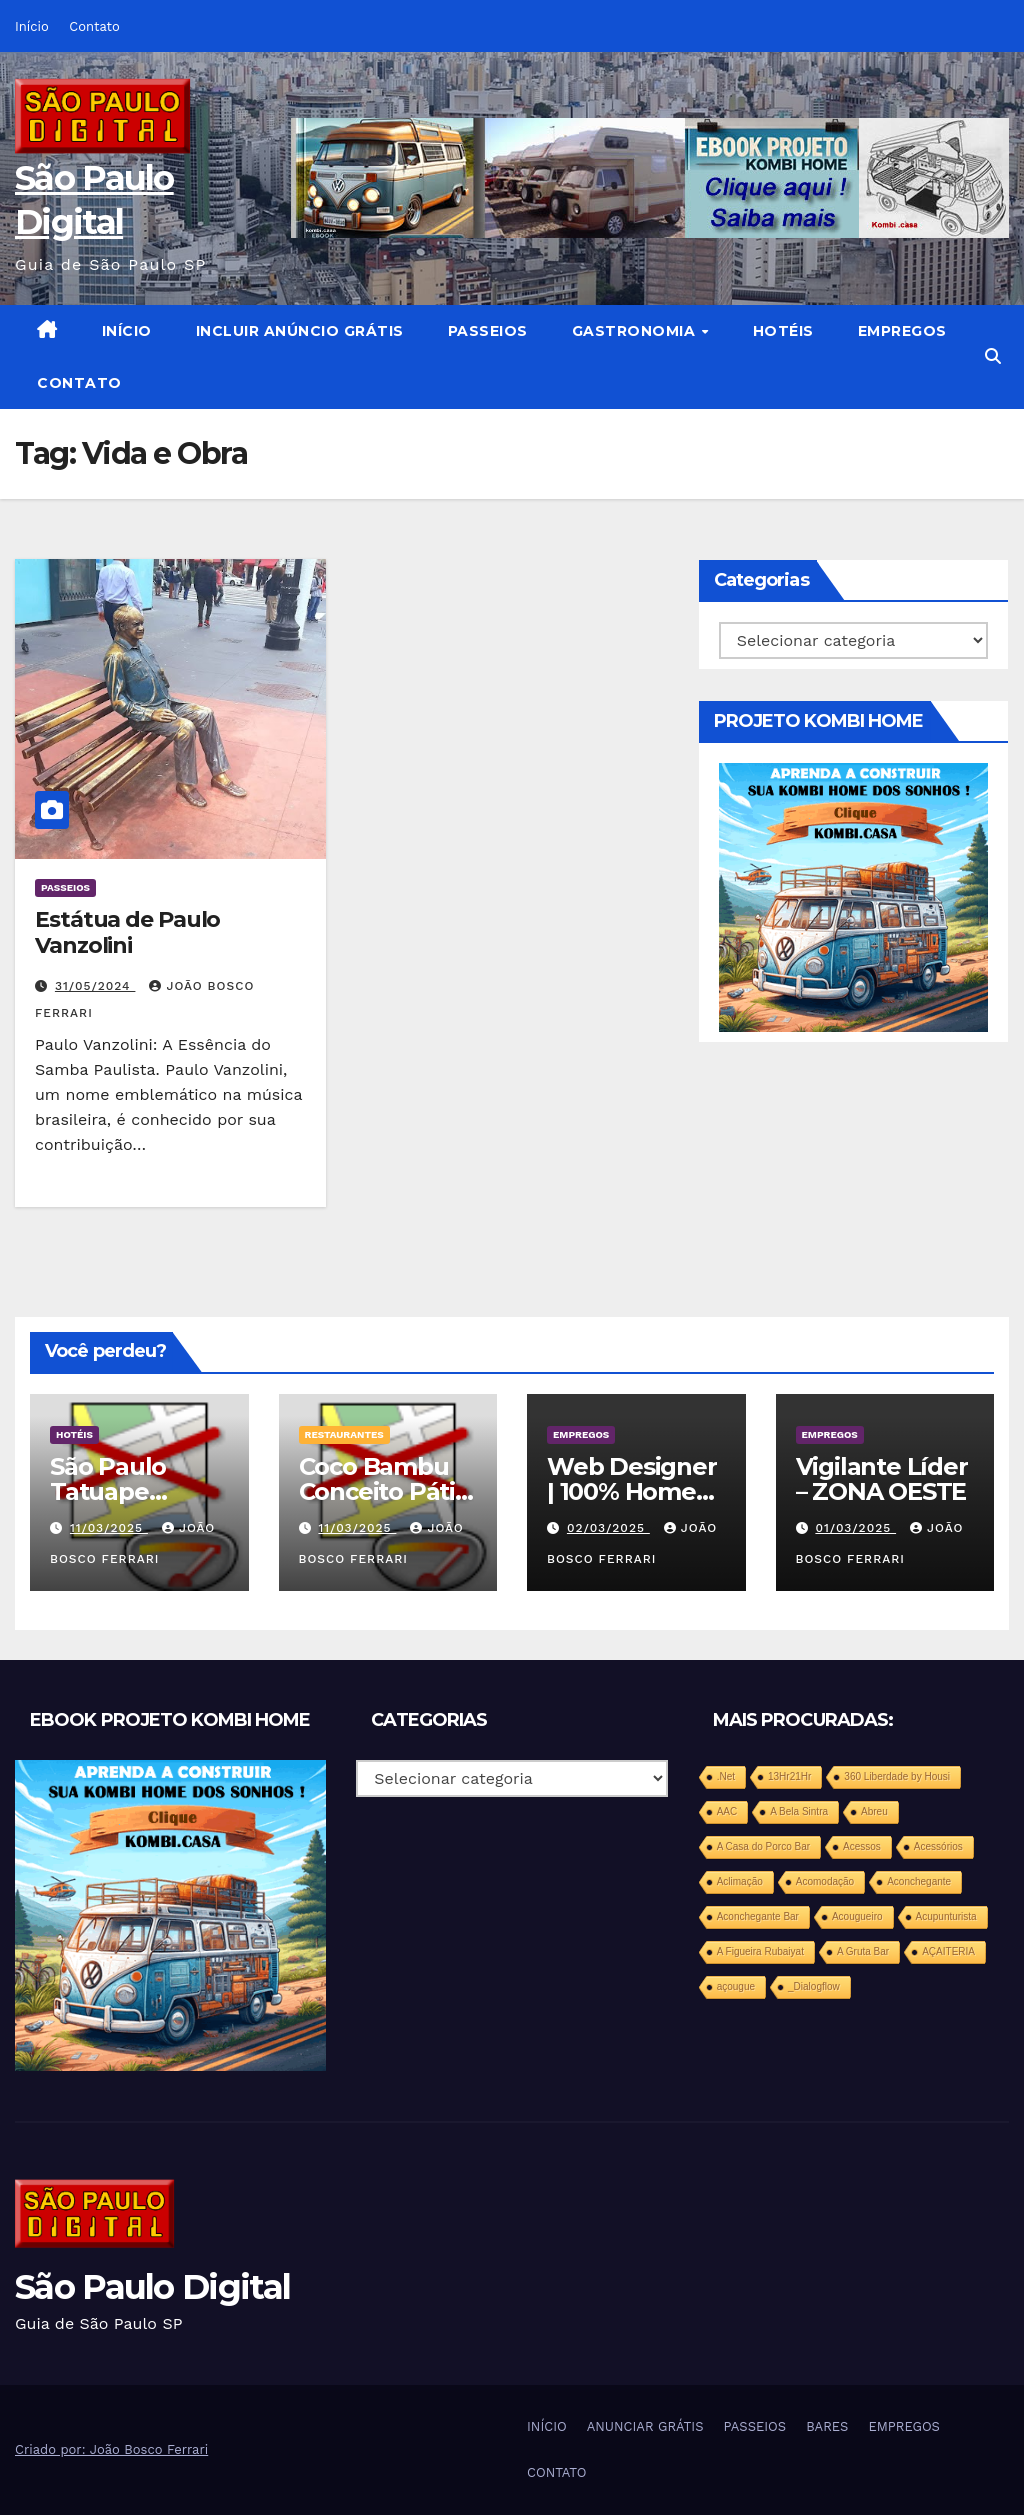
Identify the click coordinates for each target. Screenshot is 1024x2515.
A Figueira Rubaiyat (760, 1951)
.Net (726, 1776)
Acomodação (825, 1881)
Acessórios (938, 1846)
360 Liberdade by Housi (897, 1776)
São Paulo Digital (152, 2287)
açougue (736, 1986)
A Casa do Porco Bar (763, 1846)
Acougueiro (857, 1916)
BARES (827, 2426)
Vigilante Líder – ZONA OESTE (882, 1479)
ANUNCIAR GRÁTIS (645, 2426)
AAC (727, 1811)
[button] (993, 356)
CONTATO (79, 383)
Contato (94, 26)
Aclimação (740, 1881)
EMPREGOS (902, 331)
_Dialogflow (814, 1986)
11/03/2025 (109, 1528)
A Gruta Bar (863, 1951)
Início (32, 26)
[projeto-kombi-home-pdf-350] (853, 896)
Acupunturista (946, 1916)
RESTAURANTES (344, 1434)
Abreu (874, 1811)
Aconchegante (919, 1881)
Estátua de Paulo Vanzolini (127, 932)
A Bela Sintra (799, 1811)
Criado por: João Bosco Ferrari (111, 2449)
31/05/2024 (95, 986)
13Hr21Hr (789, 1776)
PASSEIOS (488, 331)
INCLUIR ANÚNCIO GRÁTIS (300, 331)
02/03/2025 (608, 1528)
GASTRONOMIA (636, 331)
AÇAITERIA (948, 1951)
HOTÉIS (783, 331)
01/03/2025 (855, 1528)
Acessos (862, 1846)
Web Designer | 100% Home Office (632, 1491)
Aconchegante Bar (758, 1916)
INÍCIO (127, 331)
